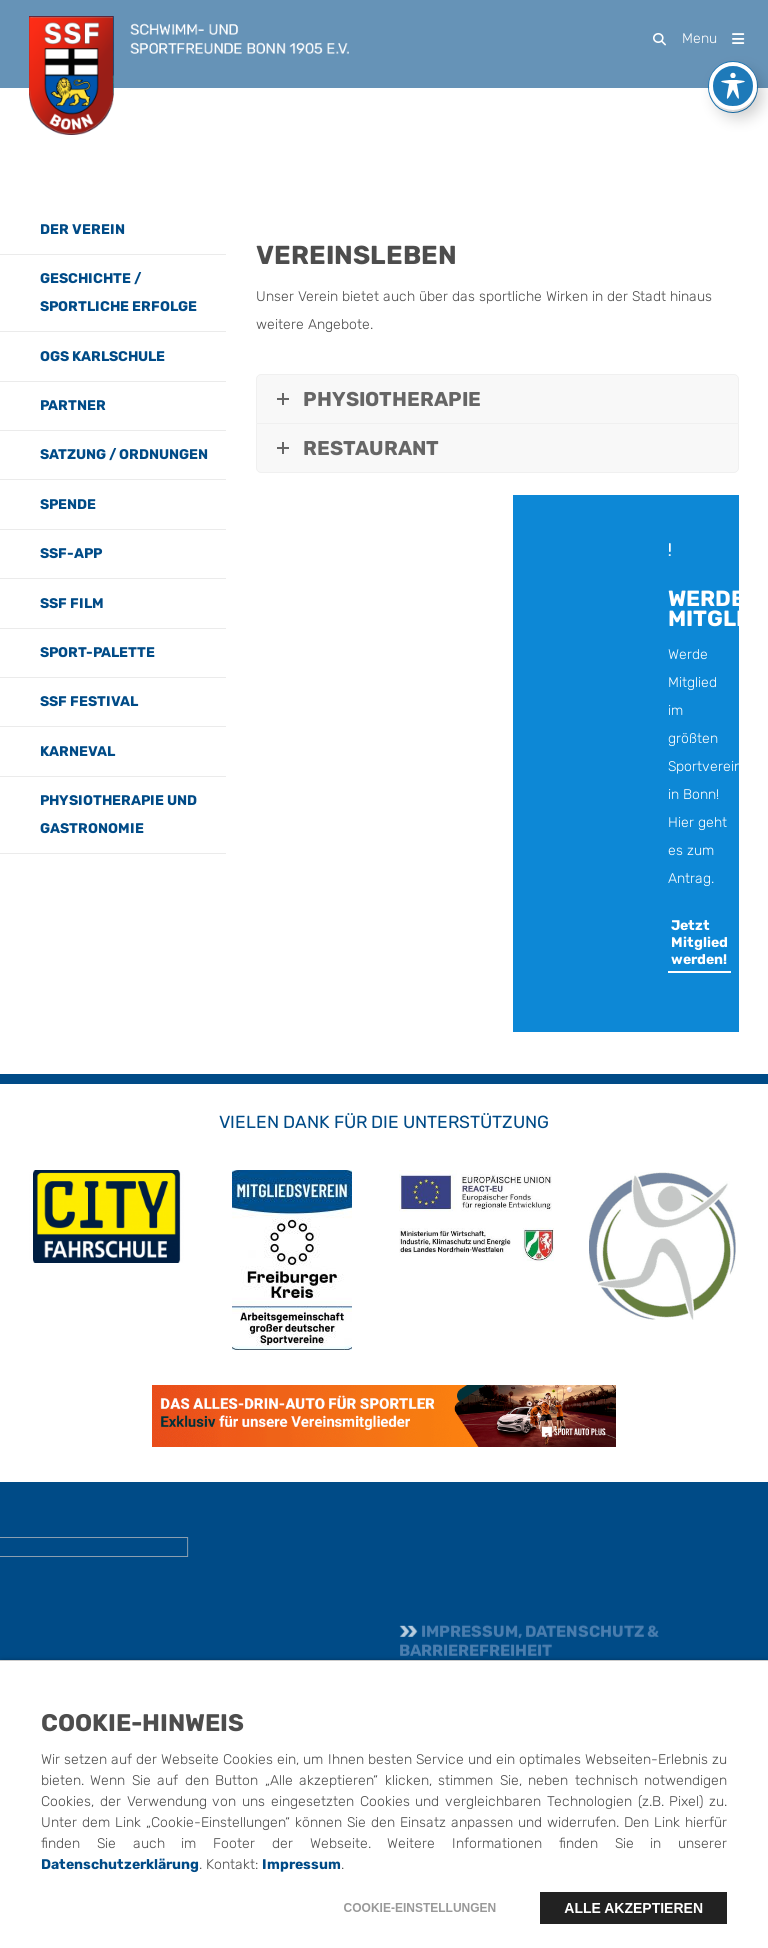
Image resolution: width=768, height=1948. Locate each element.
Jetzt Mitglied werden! (699, 942)
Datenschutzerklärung (120, 1896)
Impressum (301, 1896)
